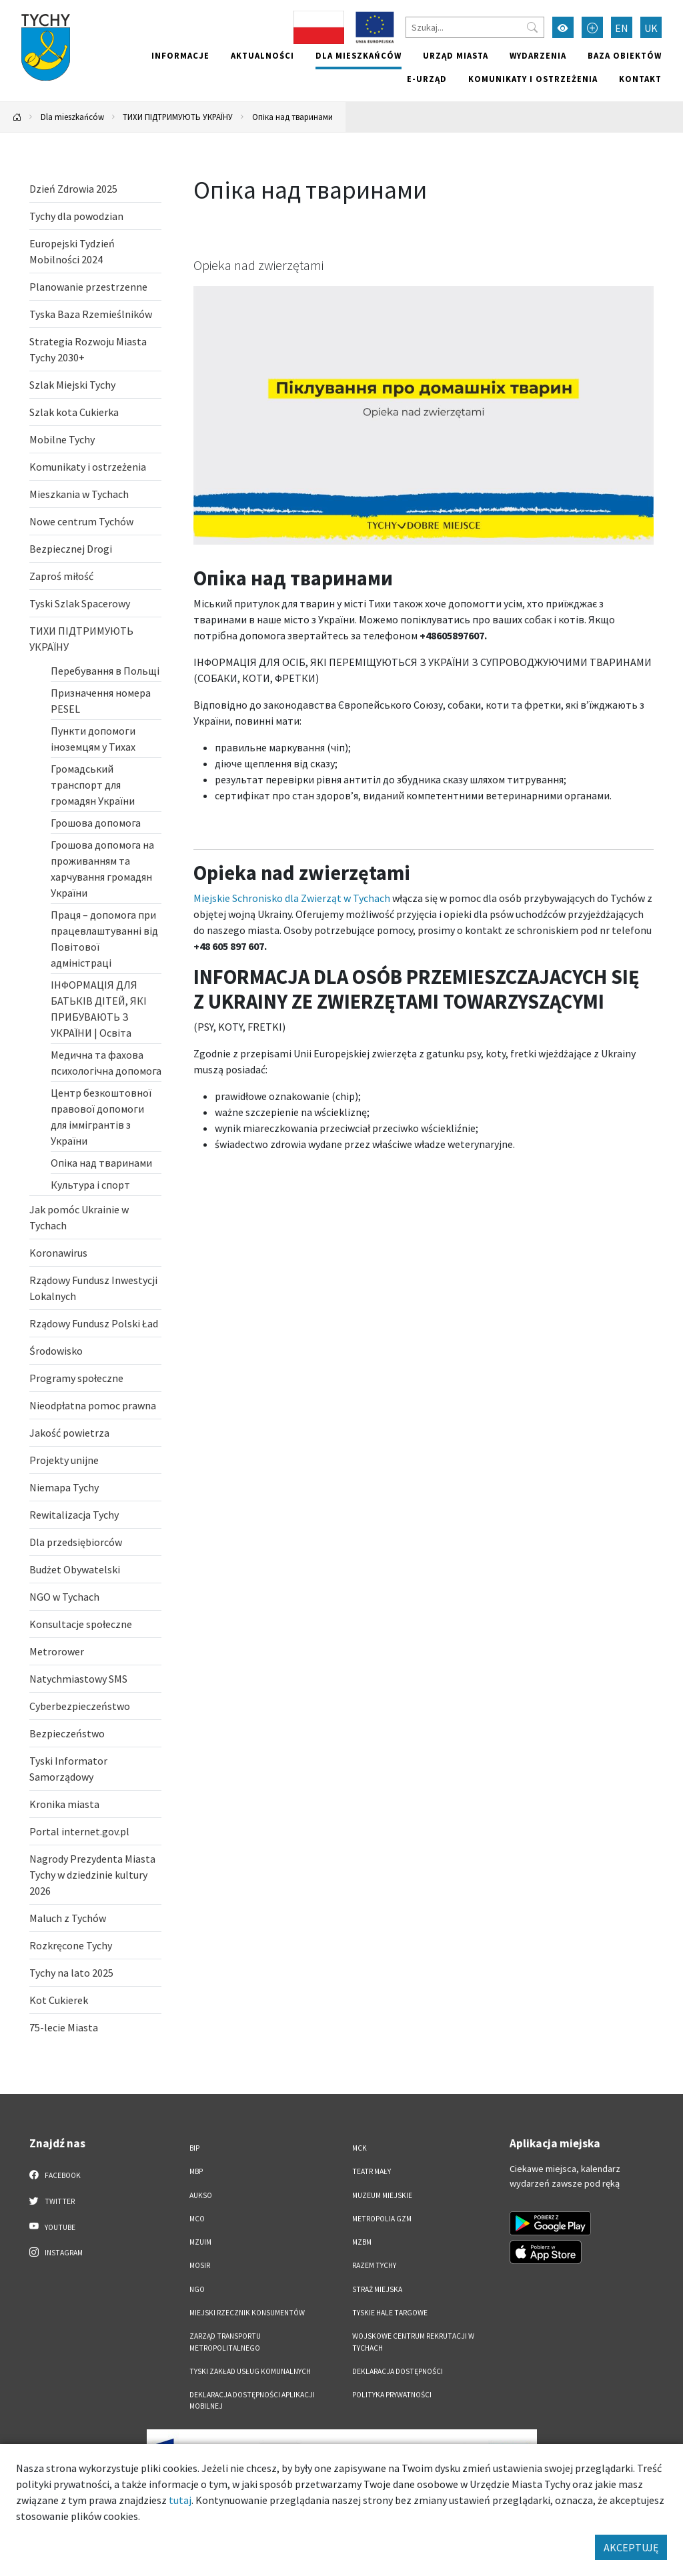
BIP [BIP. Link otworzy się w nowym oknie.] (194, 2148)
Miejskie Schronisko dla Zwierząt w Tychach (291, 898)
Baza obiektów (625, 55)
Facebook (55, 2175)
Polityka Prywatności (392, 2394)
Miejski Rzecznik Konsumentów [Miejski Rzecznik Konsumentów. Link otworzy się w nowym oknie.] (247, 2312)
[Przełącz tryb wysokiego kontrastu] (563, 27)
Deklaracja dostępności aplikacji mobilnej (252, 2400)
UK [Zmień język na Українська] (651, 28)
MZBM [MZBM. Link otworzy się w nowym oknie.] (362, 2242)
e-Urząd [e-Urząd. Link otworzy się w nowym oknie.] (427, 78)
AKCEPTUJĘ (631, 2547)
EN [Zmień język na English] (621, 28)
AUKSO (200, 2195)
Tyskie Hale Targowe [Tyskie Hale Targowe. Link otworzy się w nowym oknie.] (390, 2312)
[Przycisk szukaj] (532, 27)
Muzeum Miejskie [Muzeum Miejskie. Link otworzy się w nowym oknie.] (382, 2195)
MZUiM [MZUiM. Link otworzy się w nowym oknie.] (200, 2242)
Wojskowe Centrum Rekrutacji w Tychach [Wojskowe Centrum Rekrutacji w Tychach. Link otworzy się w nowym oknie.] (413, 2341)
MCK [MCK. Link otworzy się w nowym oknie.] (359, 2148)
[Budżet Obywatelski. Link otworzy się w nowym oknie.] (95, 1569)
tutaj (180, 2500)
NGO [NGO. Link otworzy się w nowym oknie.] (197, 2289)
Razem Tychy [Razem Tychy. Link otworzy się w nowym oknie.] (374, 2265)
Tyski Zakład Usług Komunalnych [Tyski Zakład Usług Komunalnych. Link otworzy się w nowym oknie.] (250, 2371)
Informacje (180, 55)
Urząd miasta (455, 55)
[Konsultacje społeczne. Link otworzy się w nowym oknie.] (95, 1624)
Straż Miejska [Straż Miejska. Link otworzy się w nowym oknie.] (377, 2289)
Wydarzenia (538, 55)
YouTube (52, 2227)
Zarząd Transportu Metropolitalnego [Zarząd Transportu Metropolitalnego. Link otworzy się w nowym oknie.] (225, 2341)
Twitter (52, 2201)
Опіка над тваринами (292, 116)
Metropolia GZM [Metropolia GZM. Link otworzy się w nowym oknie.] (382, 2218)
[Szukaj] (475, 27)
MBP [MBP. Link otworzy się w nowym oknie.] (196, 2171)
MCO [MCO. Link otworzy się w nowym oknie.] (197, 2218)
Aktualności (262, 55)
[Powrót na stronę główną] (17, 117)
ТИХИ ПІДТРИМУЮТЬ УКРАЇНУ (178, 116)
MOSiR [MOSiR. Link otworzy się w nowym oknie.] (199, 2265)
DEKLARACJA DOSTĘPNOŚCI (397, 2371)
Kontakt (640, 78)
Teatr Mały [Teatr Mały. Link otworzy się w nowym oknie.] (371, 2171)
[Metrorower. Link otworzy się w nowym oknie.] (95, 1651)
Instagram (56, 2252)
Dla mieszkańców (358, 55)
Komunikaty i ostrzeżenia (533, 78)
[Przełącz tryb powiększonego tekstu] (592, 27)
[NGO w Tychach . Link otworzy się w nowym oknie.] (95, 1596)
